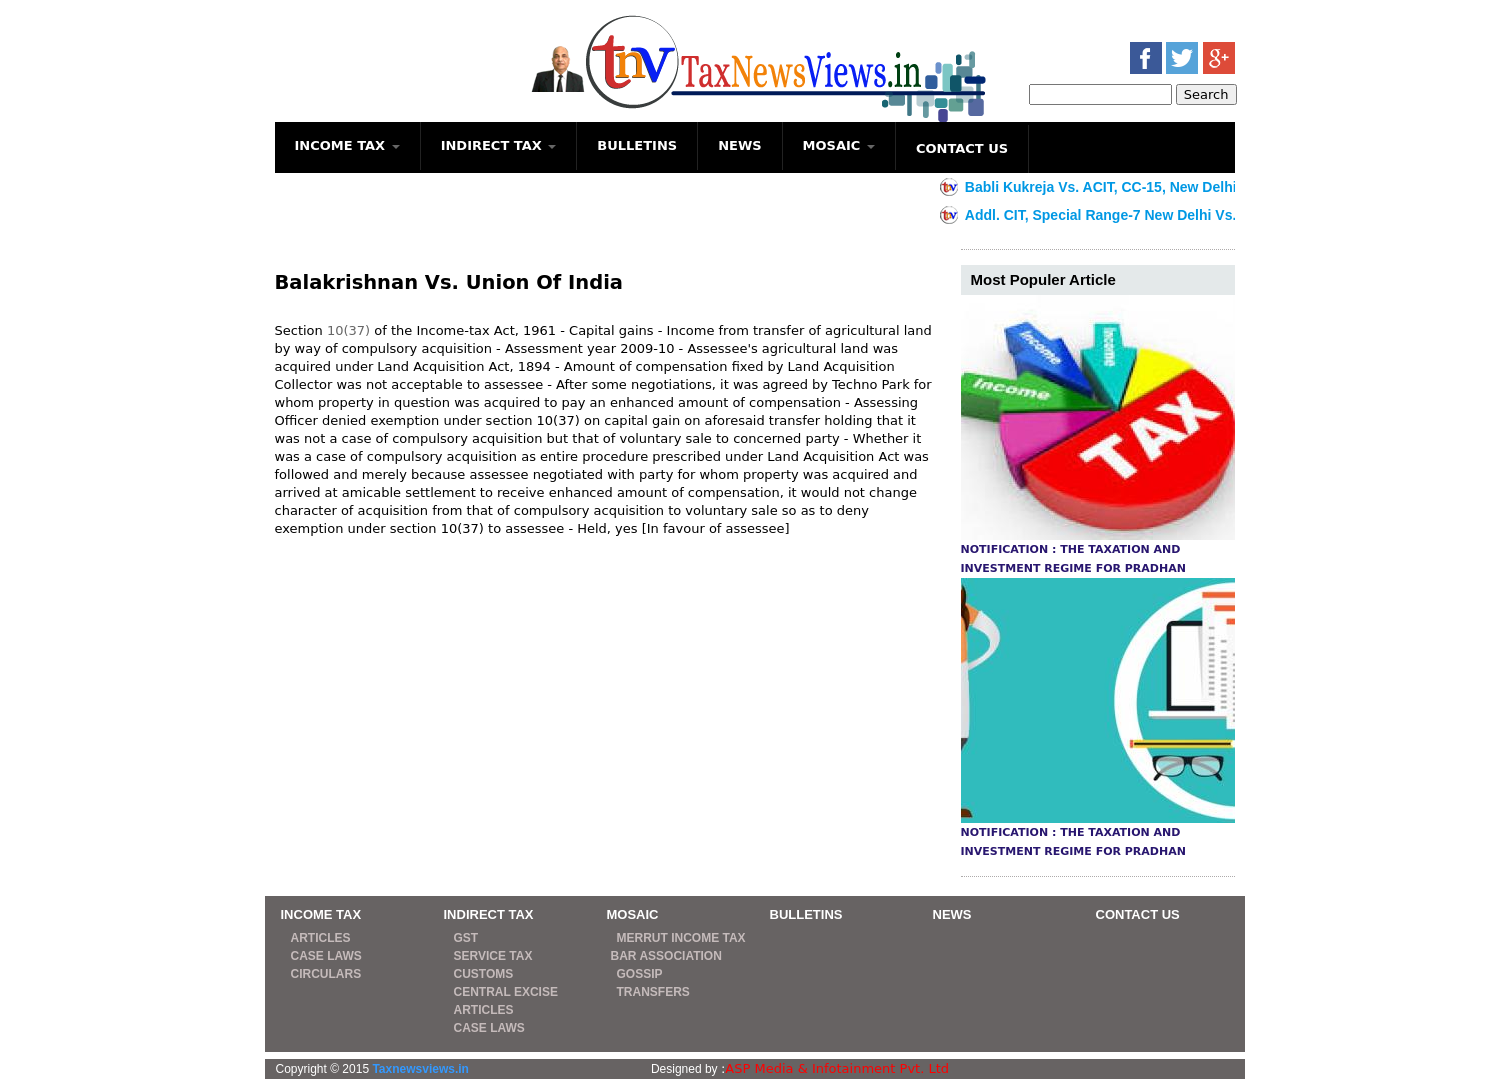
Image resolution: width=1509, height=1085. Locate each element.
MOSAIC (839, 145)
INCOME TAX (347, 145)
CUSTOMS (484, 974)
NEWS (739, 145)
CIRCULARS (326, 974)
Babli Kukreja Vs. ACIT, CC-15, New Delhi (1115, 187)
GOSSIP (640, 974)
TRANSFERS (653, 992)
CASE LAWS (326, 956)
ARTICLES (321, 938)
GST (466, 938)
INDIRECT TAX (499, 145)
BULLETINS (637, 145)
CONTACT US (962, 148)
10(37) (348, 330)
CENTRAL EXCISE (506, 992)
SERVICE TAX (493, 956)
